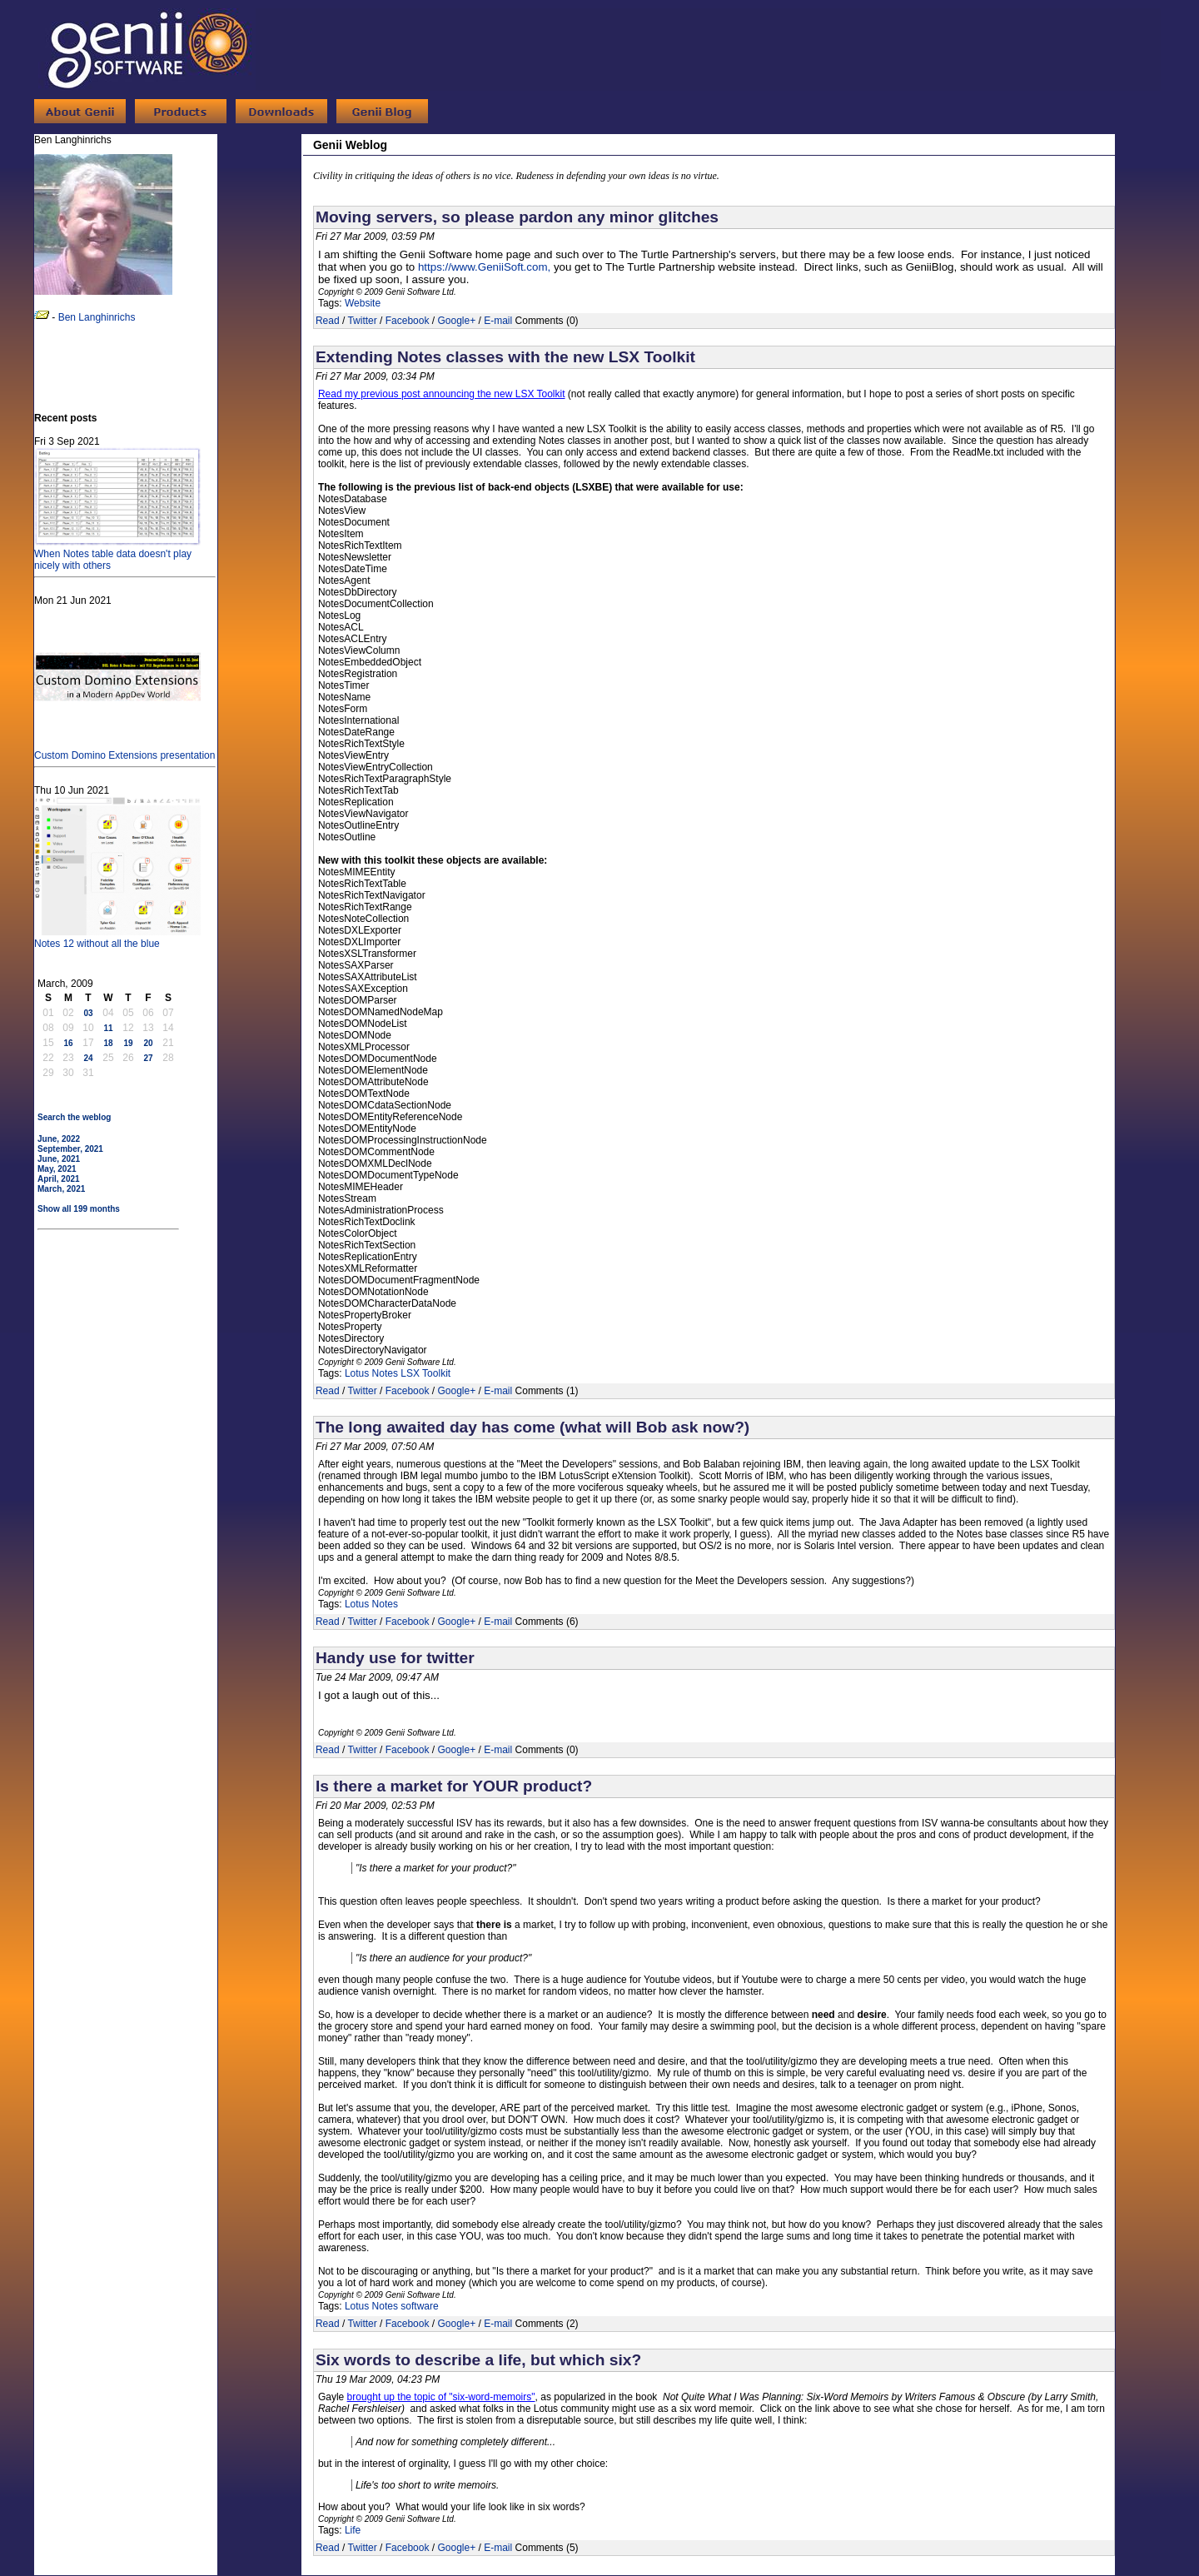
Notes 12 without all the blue (117, 937)
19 (127, 1043)
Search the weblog (74, 1117)
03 (87, 1013)
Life (353, 2530)
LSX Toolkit (425, 1373)
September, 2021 (70, 1148)
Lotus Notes (371, 1373)
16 (67, 1043)
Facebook (408, 320)
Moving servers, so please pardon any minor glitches (517, 217)
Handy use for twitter (395, 1658)
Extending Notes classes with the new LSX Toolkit (505, 357)
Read (328, 320)
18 (107, 1043)
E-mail (498, 320)
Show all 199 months (78, 1208)
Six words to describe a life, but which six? (478, 2360)
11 (107, 1028)
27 (147, 1058)
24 (87, 1058)
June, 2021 (58, 1158)
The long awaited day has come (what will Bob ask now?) (532, 1427)
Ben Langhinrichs (97, 317)
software (419, 2306)
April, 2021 (58, 1178)
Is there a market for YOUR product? (454, 1786)
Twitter (361, 320)
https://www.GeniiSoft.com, (484, 267)
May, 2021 (57, 1168)
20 (147, 1043)
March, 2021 (61, 1188)
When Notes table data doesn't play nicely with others (117, 553)
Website (363, 303)
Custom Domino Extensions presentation (124, 749)
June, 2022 (58, 1139)
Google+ (456, 320)
